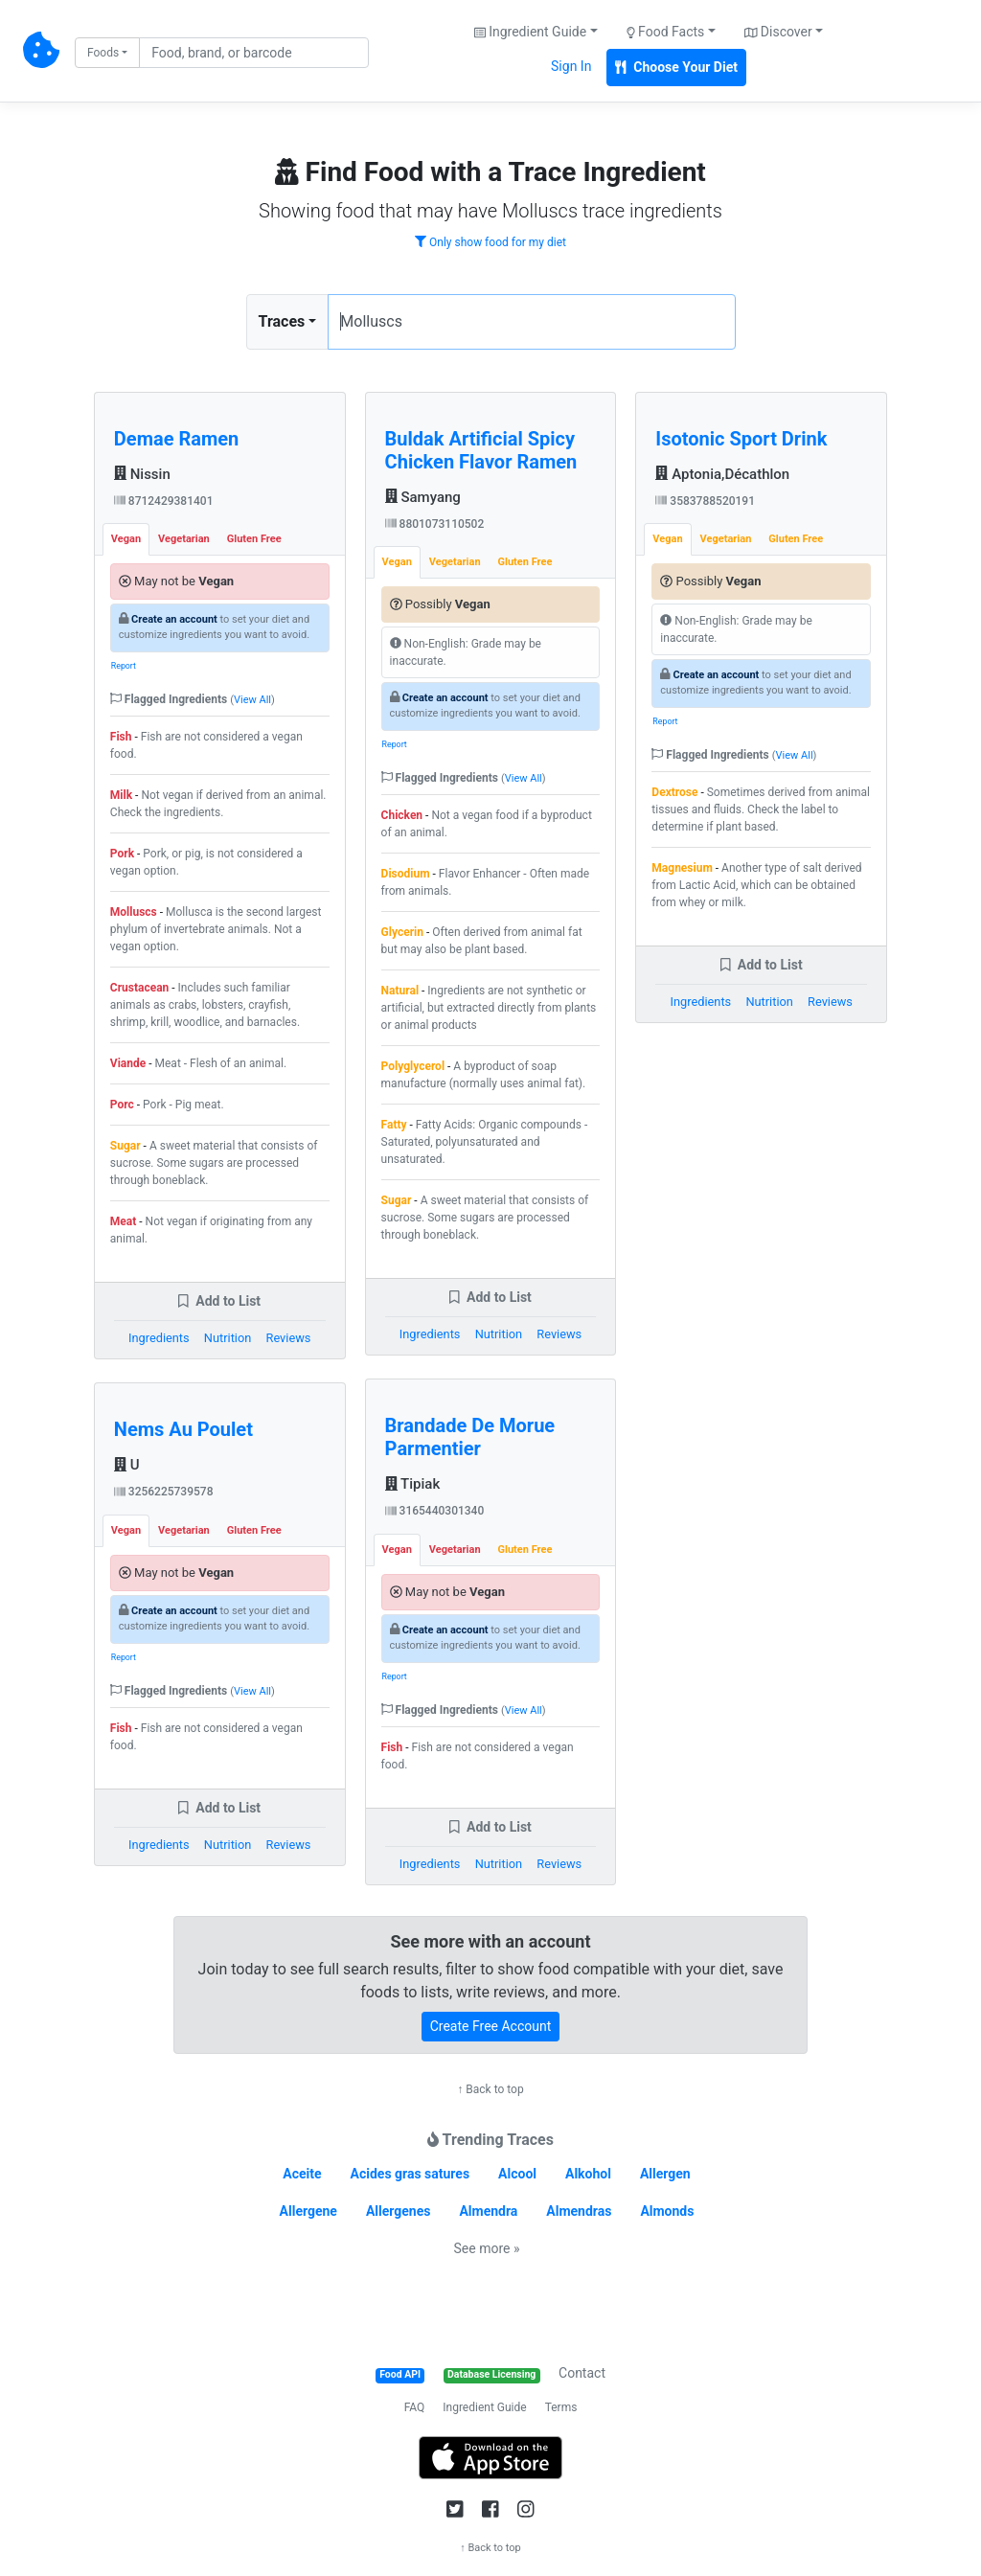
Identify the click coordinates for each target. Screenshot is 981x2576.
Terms (561, 2407)
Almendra (488, 2211)
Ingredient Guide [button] (530, 31)
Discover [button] (778, 31)
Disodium (405, 873)
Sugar (125, 1145)
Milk (121, 795)
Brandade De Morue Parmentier (470, 1437)
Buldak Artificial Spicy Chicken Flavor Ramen (481, 450)
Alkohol (588, 2173)
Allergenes (398, 2211)
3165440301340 (435, 1510)
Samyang (423, 497)
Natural (400, 990)
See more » (487, 2248)
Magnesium (681, 868)
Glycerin (402, 932)
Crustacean (140, 987)
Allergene (308, 2211)
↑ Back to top (490, 2089)
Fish (121, 736)
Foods (103, 52)
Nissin (142, 474)
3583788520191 (705, 501)
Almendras (578, 2211)
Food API (400, 2374)
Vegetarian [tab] (184, 539)
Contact (582, 2373)
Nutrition (227, 1338)
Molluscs (133, 912)
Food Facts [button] (666, 31)
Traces (282, 321)
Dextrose (674, 792)
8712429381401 (164, 501)
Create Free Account (491, 2026)
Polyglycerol (413, 1066)
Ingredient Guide (484, 2407)
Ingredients (159, 1338)
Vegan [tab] (126, 539)
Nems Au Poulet (183, 1429)
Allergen (665, 2173)
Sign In (571, 66)
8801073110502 (435, 524)
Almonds (667, 2211)
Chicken (402, 815)
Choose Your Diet (676, 67)
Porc (122, 1104)
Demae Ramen (176, 438)
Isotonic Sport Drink (741, 438)
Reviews (288, 1338)
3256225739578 (164, 1491)
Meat (123, 1221)
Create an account (174, 619)
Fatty (394, 1124)
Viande (128, 1063)
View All (252, 700)
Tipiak (413, 1484)
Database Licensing (491, 2374)
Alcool (517, 2173)
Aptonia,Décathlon (722, 474)
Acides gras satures (410, 2173)
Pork (122, 853)
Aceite (302, 2173)
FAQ (414, 2407)
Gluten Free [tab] (254, 539)
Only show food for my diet (490, 242)
